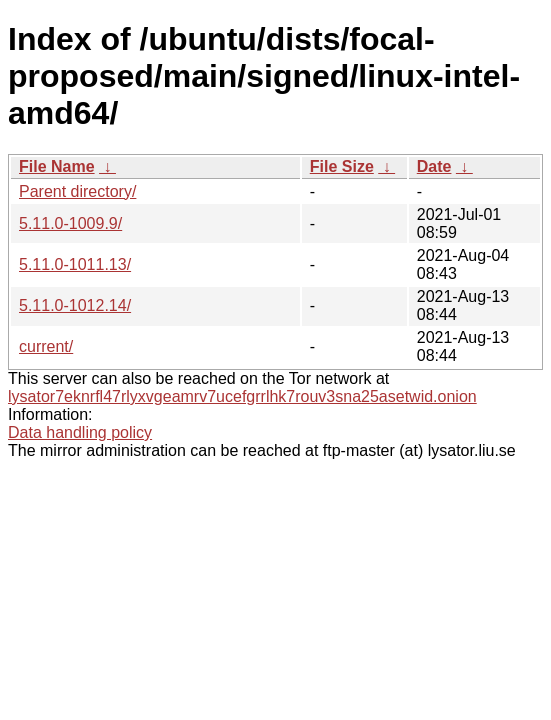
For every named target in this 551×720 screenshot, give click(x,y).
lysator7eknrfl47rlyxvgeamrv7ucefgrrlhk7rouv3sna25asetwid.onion (242, 396)
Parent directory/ (77, 191)
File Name (57, 166)
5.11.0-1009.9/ (70, 223)
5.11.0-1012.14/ (75, 305)
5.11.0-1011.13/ (75, 264)
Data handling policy (80, 432)
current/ (46, 346)
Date (434, 166)
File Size (342, 166)
